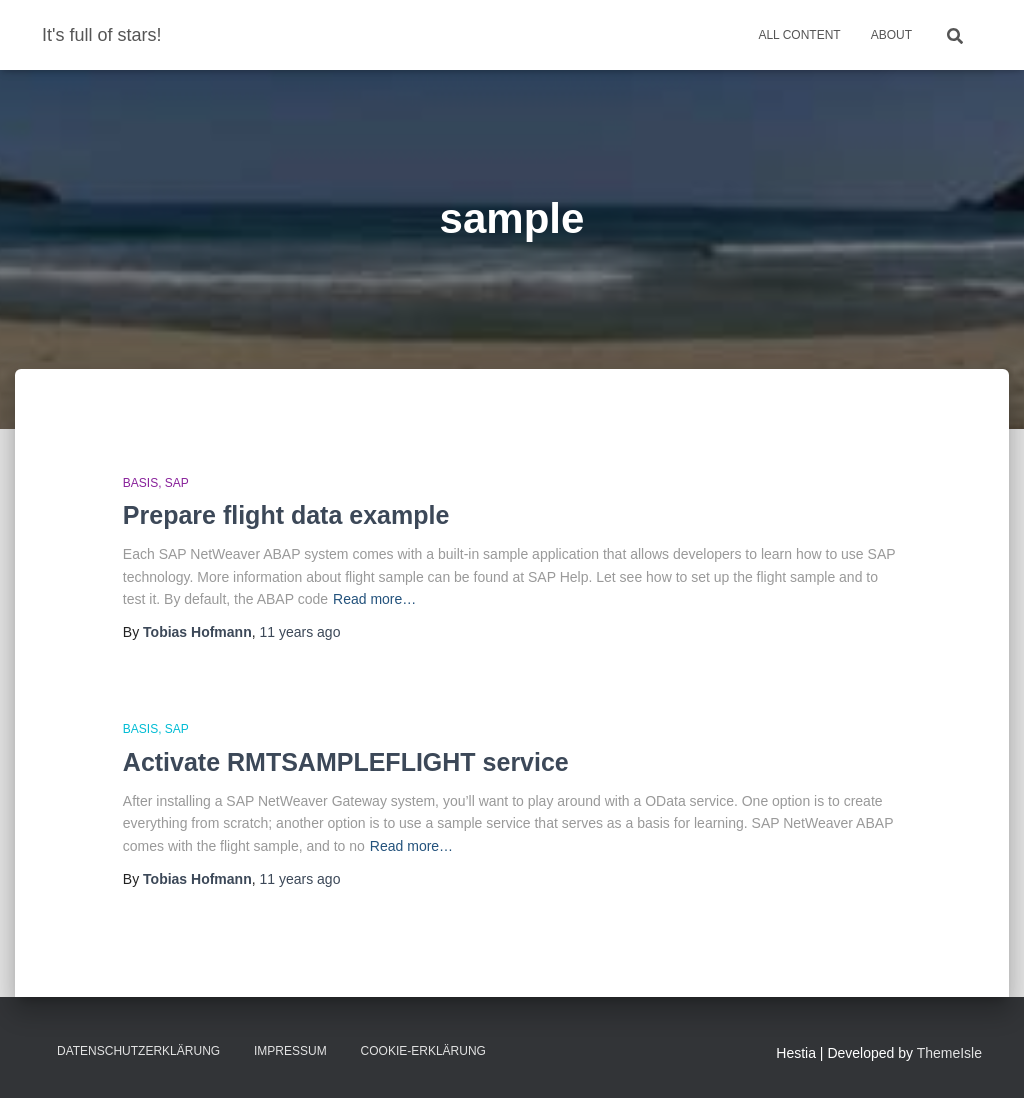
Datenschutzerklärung (138, 1051)
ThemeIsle (949, 1053)
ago (299, 632)
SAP (177, 483)
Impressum (290, 1051)
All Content (799, 35)
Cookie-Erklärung (423, 1051)
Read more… (374, 599)
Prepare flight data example (286, 515)
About (891, 35)
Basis (140, 483)
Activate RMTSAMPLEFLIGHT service (346, 762)
